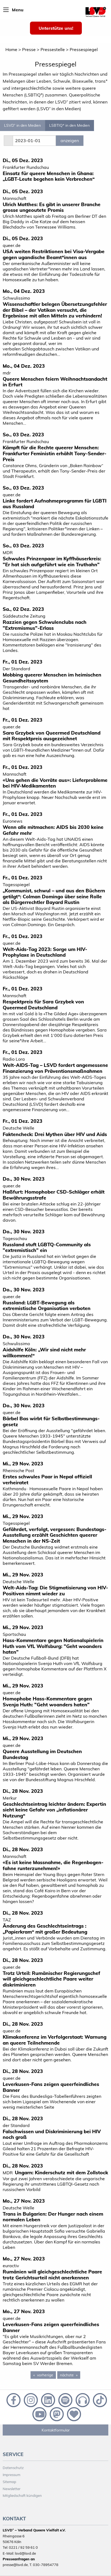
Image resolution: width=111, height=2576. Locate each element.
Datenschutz (13, 2468)
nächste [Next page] (70, 2374)
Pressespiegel (84, 49)
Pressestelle (53, 49)
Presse (29, 49)
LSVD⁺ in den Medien (22, 125)
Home (11, 49)
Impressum (11, 2475)
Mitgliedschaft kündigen (22, 2495)
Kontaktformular (56, 2430)
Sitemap (9, 2482)
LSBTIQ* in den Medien (69, 125)
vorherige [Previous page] (46, 2374)
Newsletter (12, 2489)
